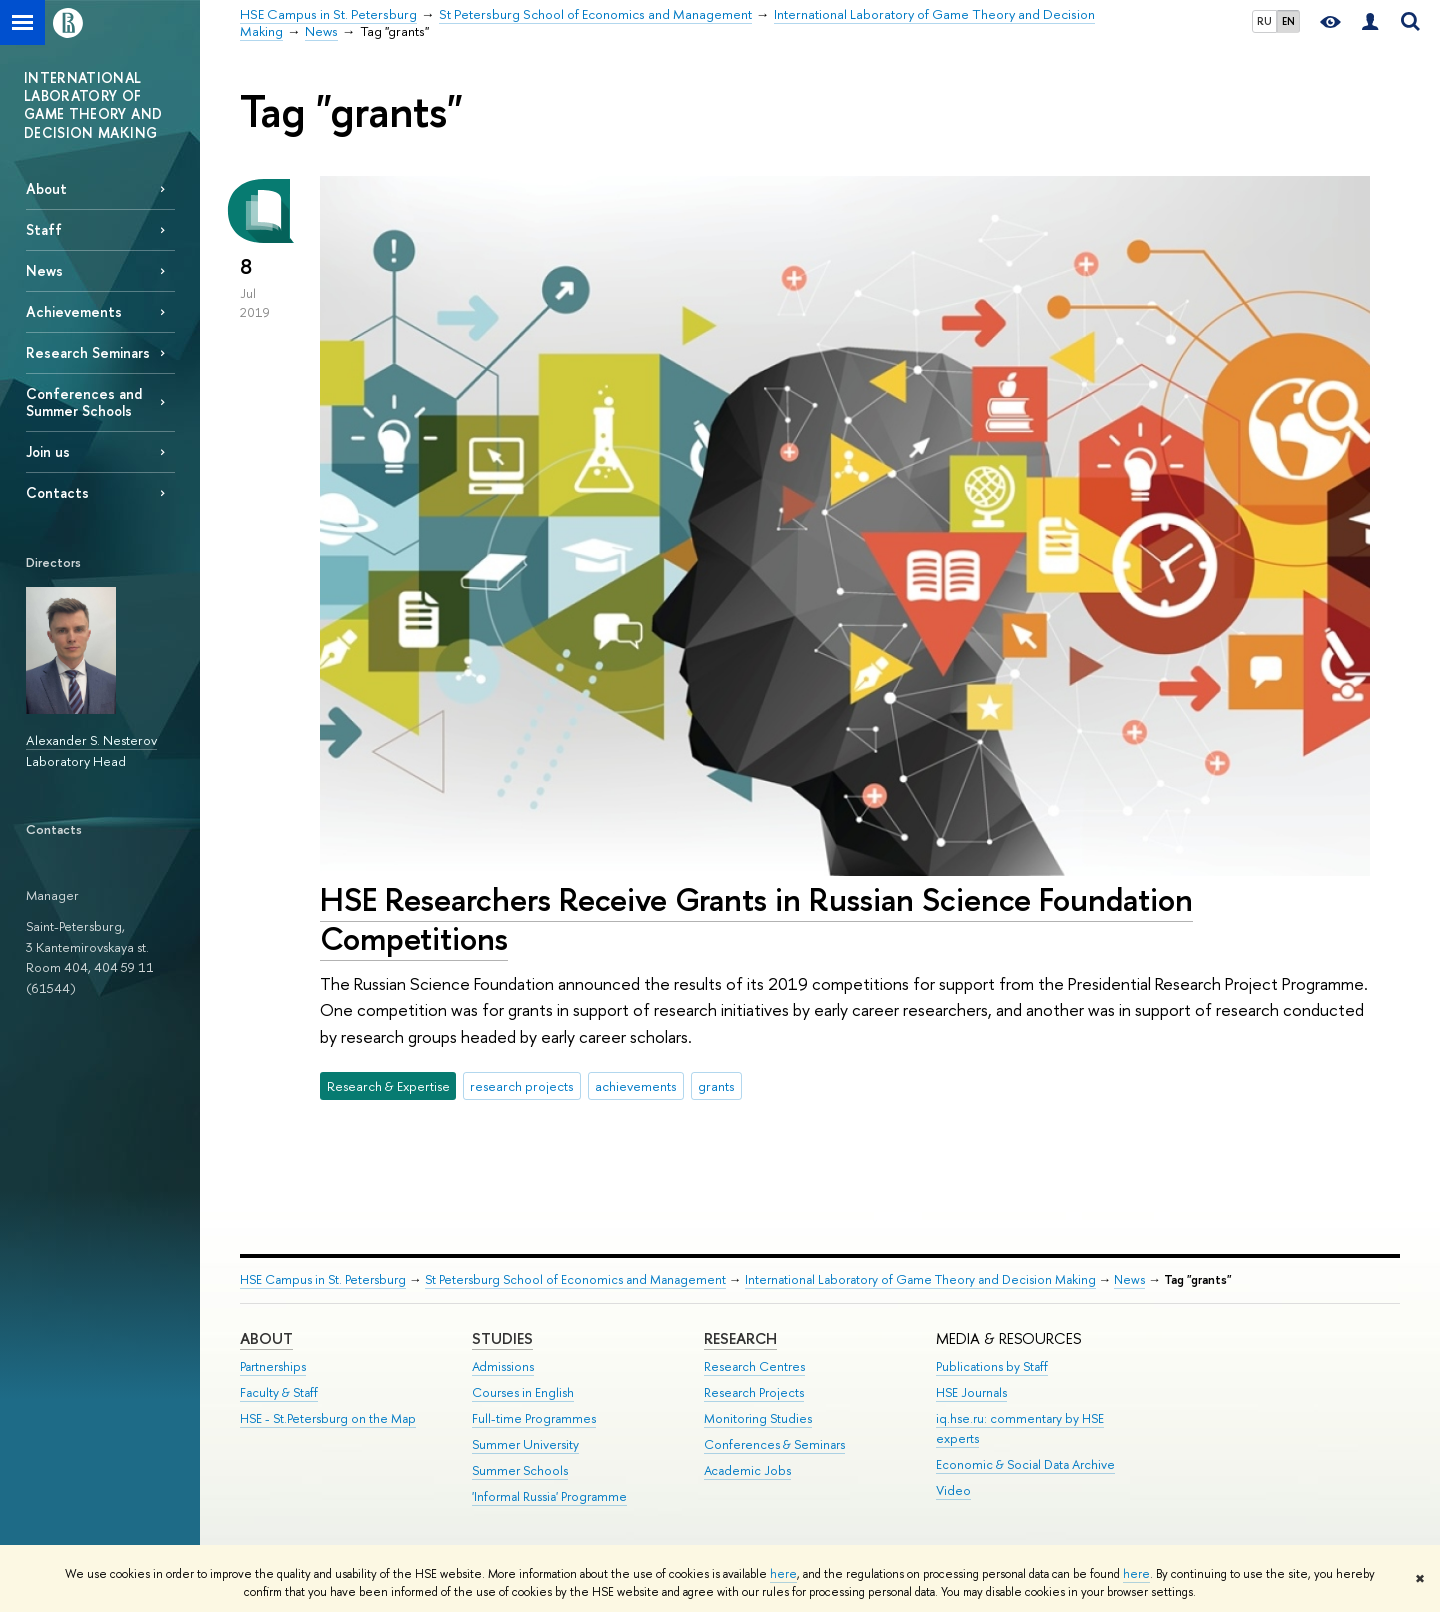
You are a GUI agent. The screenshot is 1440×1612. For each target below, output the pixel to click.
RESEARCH (740, 1338)
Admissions (503, 1366)
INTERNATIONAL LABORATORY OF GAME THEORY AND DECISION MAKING (93, 105)
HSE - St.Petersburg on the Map (328, 1418)
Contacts (57, 492)
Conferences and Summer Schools (84, 402)
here (783, 1574)
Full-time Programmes (534, 1418)
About (46, 188)
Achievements (74, 311)
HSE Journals (971, 1392)
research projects (521, 1086)
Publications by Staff (992, 1366)
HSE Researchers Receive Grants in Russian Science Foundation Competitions (756, 918)
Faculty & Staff (279, 1392)
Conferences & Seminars (774, 1444)
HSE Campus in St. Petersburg (323, 1279)
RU (1264, 21)
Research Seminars (88, 352)
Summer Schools (520, 1470)
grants (716, 1086)
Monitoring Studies (758, 1418)
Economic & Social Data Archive (1025, 1464)
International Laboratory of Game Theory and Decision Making (920, 1279)
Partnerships (273, 1366)
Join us (48, 451)
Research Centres (754, 1366)
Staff (44, 229)
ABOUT (266, 1338)
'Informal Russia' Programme (549, 1496)
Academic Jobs (747, 1470)
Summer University (525, 1444)
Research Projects (754, 1392)
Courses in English (523, 1392)
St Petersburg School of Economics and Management (575, 1279)
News (44, 270)
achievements (635, 1086)
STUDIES (502, 1338)
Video (953, 1490)
